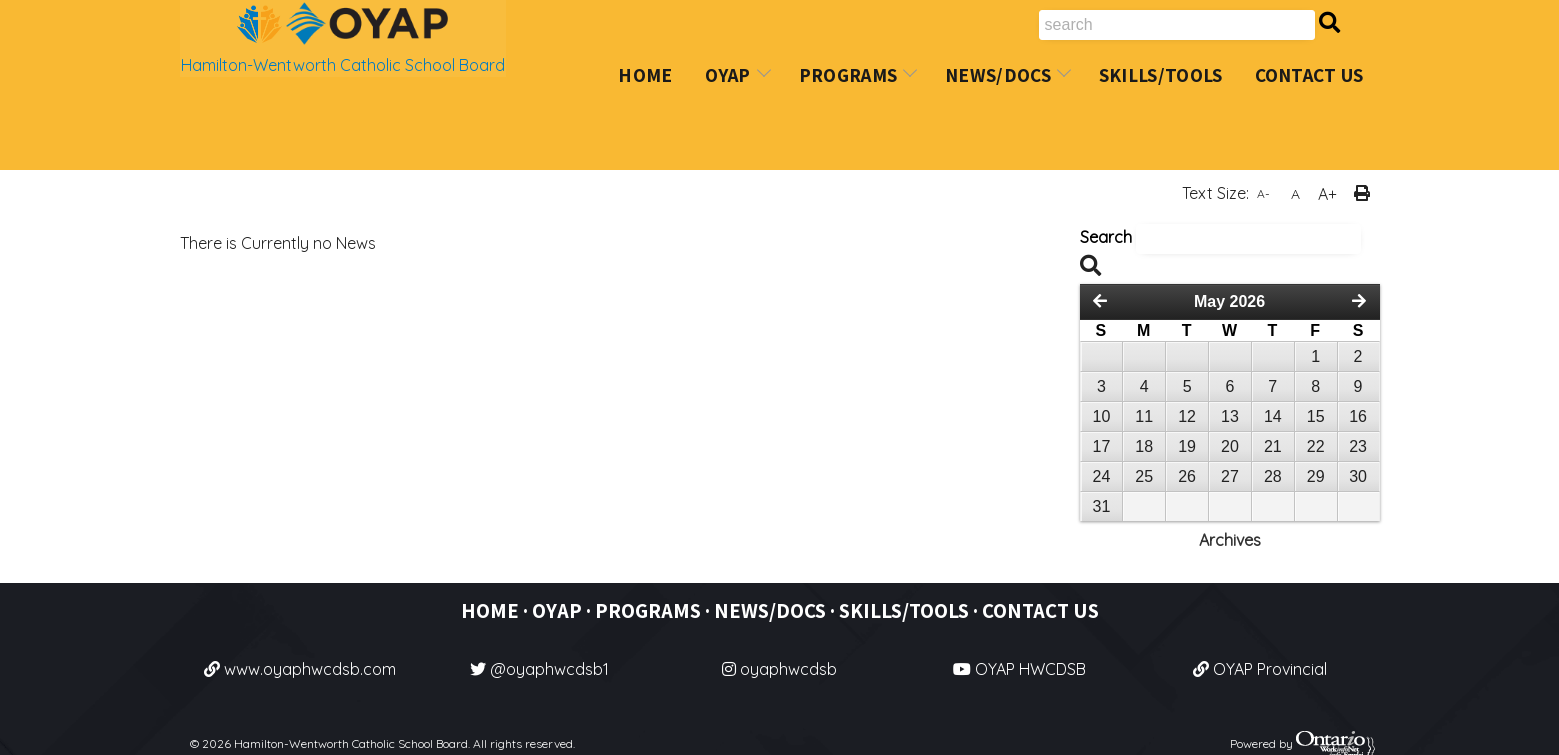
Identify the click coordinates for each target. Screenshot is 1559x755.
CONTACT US (1040, 610)
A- (1263, 193)
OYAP (557, 610)
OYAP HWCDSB (1019, 669)
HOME (490, 610)
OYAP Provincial (1260, 669)
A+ (1327, 194)
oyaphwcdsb (779, 669)
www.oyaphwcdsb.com (300, 669)
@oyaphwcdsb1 (539, 669)
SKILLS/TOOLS (904, 610)
